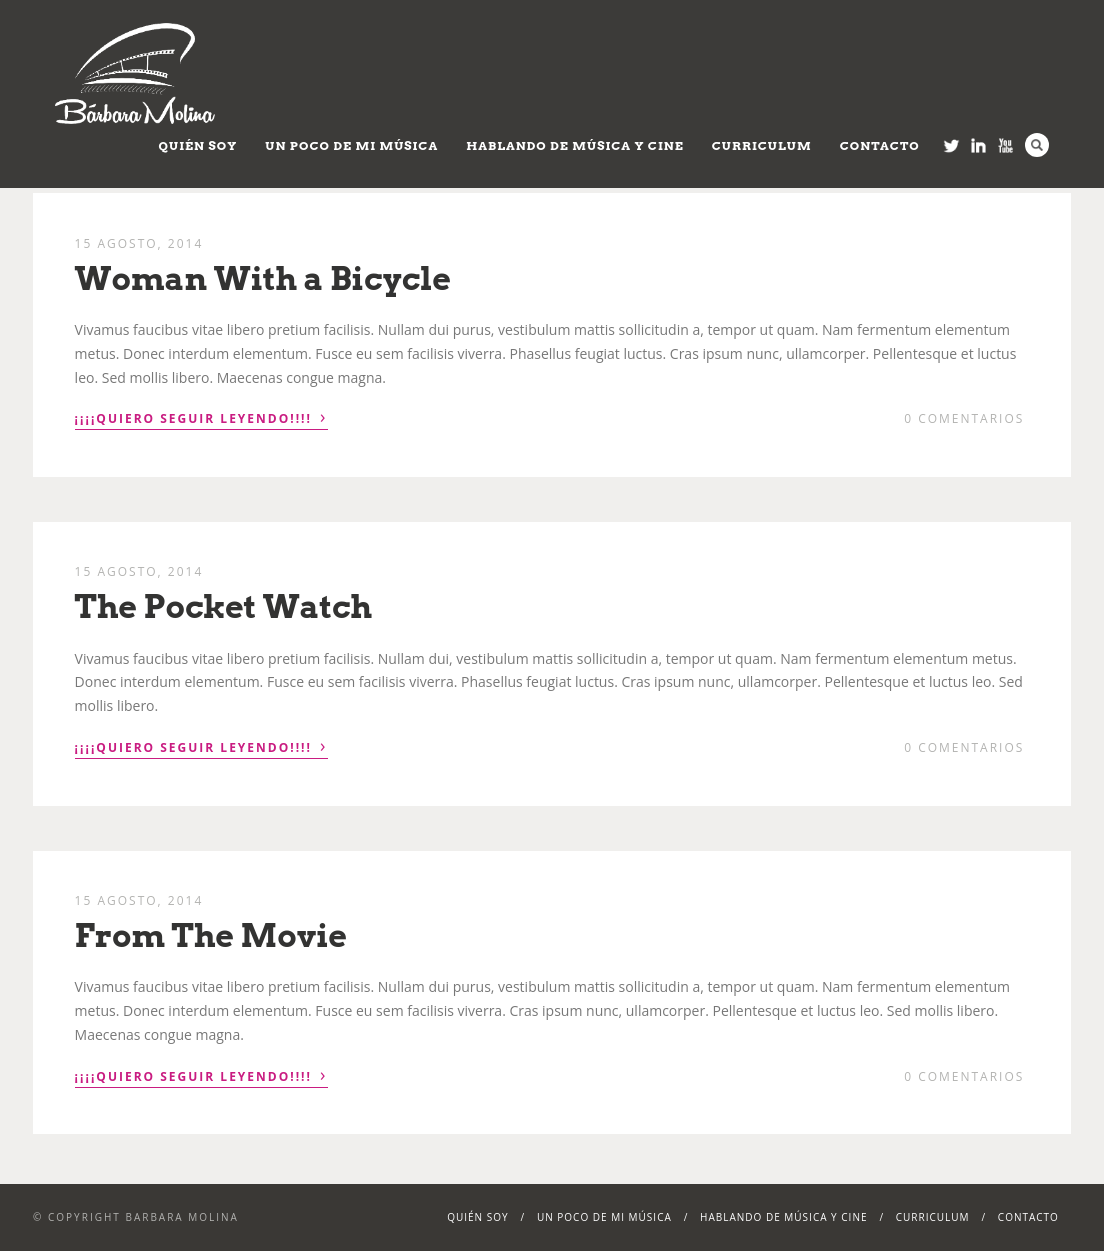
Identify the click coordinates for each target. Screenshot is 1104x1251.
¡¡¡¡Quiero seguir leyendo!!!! (201, 417)
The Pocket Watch (223, 606)
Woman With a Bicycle (263, 278)
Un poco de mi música (351, 145)
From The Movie (211, 935)
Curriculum (762, 145)
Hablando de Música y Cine (575, 145)
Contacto (880, 145)
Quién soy (198, 145)
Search (1037, 145)
